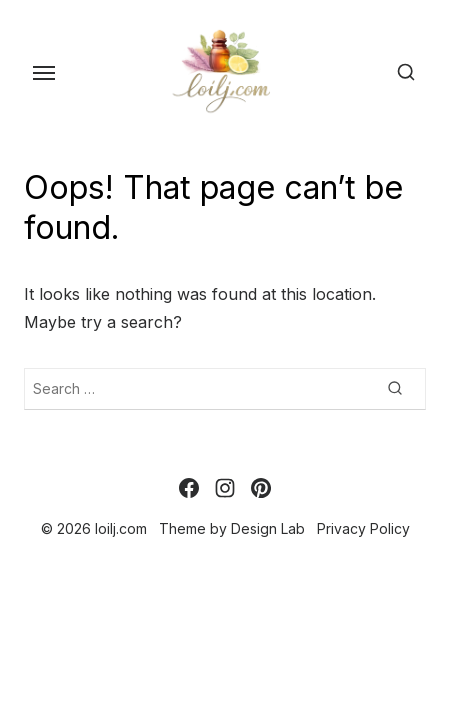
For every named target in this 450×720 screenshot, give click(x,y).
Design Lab (268, 528)
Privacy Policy (363, 528)
